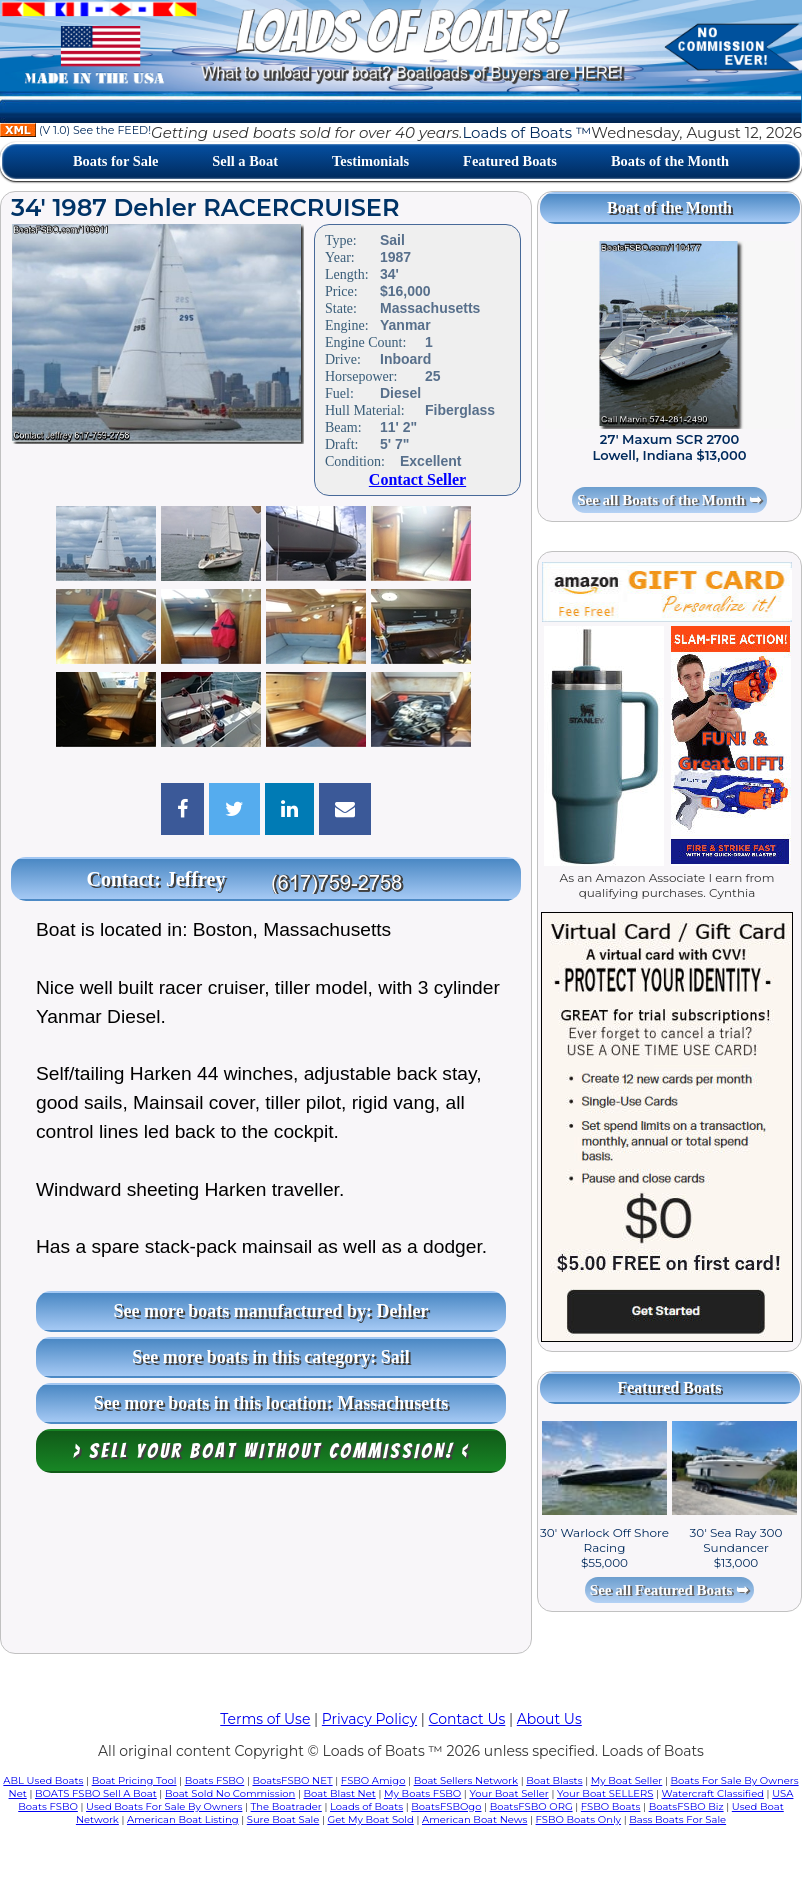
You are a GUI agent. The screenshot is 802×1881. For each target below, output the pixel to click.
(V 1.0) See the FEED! (75, 130)
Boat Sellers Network (466, 1780)
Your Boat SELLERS (605, 1793)
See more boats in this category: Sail (271, 1357)
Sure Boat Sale (283, 1819)
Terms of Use (265, 1719)
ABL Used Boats (43, 1780)
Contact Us (467, 1719)
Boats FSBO (215, 1780)
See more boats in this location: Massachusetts (271, 1403)
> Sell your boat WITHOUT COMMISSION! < (271, 1451)
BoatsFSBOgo (446, 1806)
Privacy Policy (369, 1719)
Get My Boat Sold (371, 1819)
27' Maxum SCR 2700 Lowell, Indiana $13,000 (670, 447)
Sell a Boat (245, 161)
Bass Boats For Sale (677, 1819)
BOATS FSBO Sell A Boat (96, 1793)
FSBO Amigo (373, 1780)
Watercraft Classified (713, 1793)
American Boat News (474, 1819)
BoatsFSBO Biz (686, 1806)
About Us (549, 1719)
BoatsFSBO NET (292, 1780)
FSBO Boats (611, 1806)
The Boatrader (286, 1806)
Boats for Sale (115, 161)
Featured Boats (510, 161)
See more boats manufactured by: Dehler (271, 1311)
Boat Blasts (554, 1780)
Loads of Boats (366, 1806)
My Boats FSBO (422, 1793)
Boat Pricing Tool (134, 1780)
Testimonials (370, 161)
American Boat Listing (183, 1819)
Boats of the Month (670, 161)
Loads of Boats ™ (526, 132)
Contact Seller (417, 479)
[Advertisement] (266, 1568)
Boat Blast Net (340, 1793)
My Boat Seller (627, 1780)
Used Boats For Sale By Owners (164, 1806)
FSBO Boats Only (578, 1819)
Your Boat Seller (508, 1793)
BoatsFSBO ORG (531, 1806)
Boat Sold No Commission (230, 1793)
